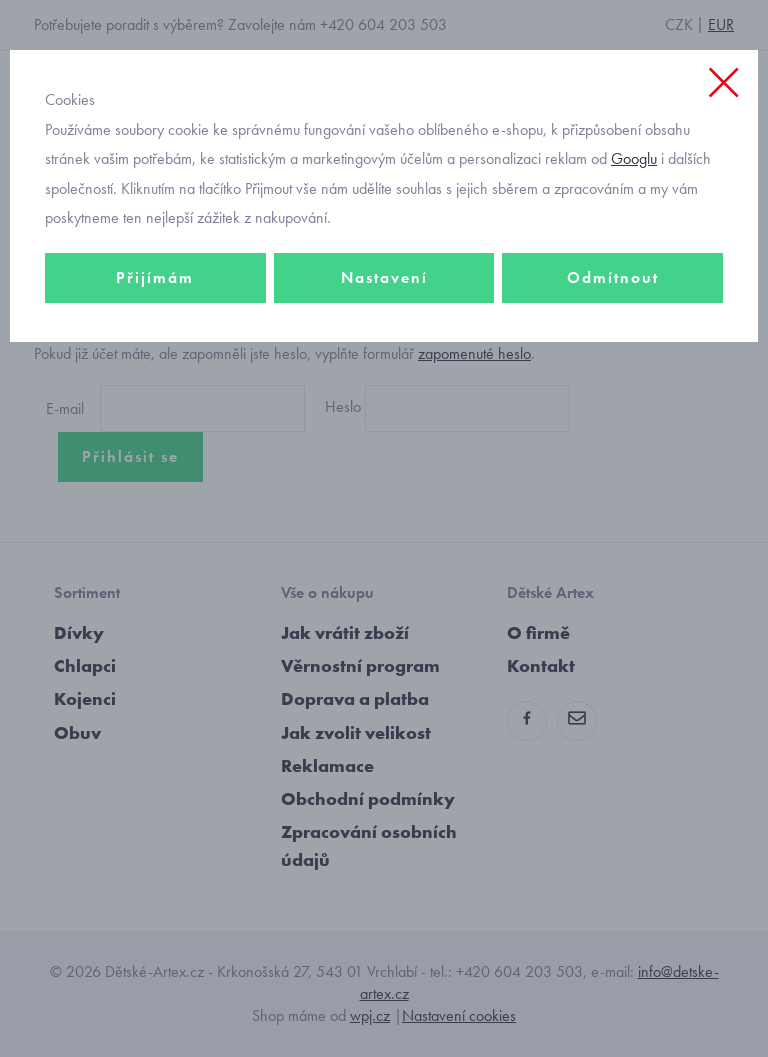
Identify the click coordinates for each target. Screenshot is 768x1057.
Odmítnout (613, 277)
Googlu (634, 158)
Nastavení (384, 277)
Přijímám (155, 277)
